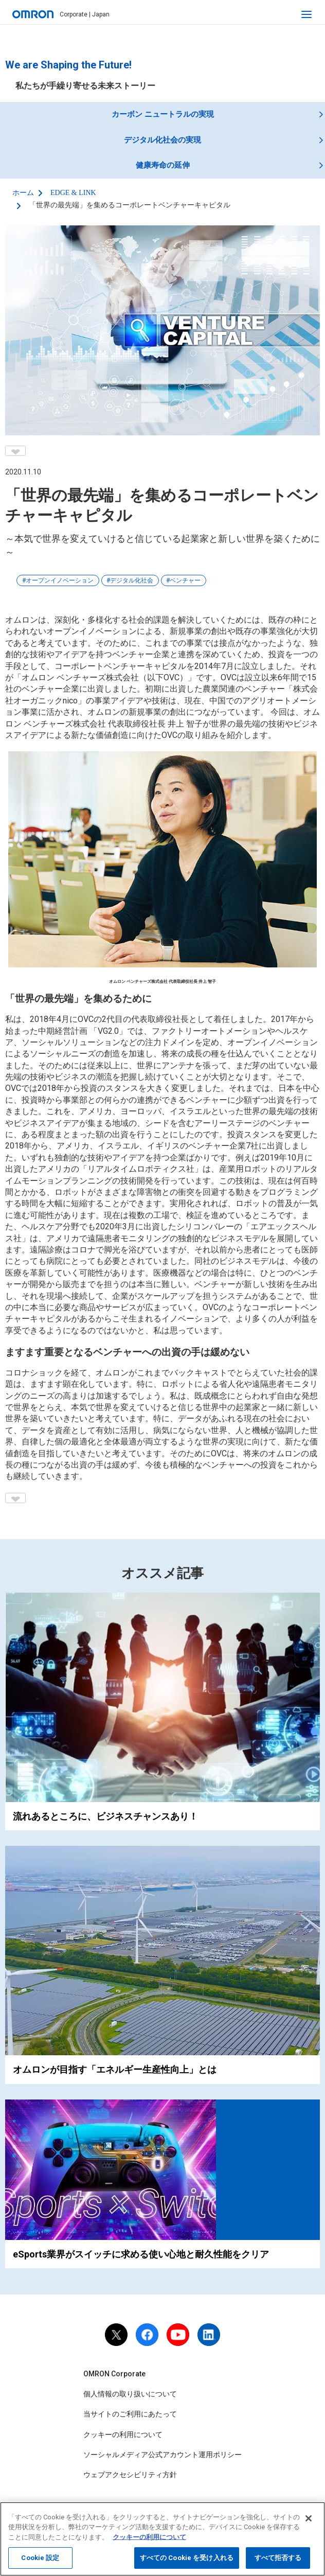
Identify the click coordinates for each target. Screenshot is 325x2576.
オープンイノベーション (60, 580)
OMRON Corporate (114, 2374)
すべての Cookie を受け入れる (186, 2558)
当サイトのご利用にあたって (130, 2414)
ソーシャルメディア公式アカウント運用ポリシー (162, 2454)
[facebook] (147, 2334)
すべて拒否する (278, 2558)
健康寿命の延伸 (163, 165)
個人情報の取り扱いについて (130, 2394)
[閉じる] (308, 2518)
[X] (116, 2334)
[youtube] (178, 2334)
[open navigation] (306, 14)
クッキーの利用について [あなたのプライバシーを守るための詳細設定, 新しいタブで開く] (149, 2537)
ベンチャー (185, 580)
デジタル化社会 (131, 580)
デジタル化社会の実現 (162, 140)
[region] (162, 2539)
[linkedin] (208, 2334)
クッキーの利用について (122, 2434)
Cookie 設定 (40, 2558)
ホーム (23, 193)
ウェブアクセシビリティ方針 (130, 2475)
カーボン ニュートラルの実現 (163, 114)
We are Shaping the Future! (68, 65)
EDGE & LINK (73, 193)
